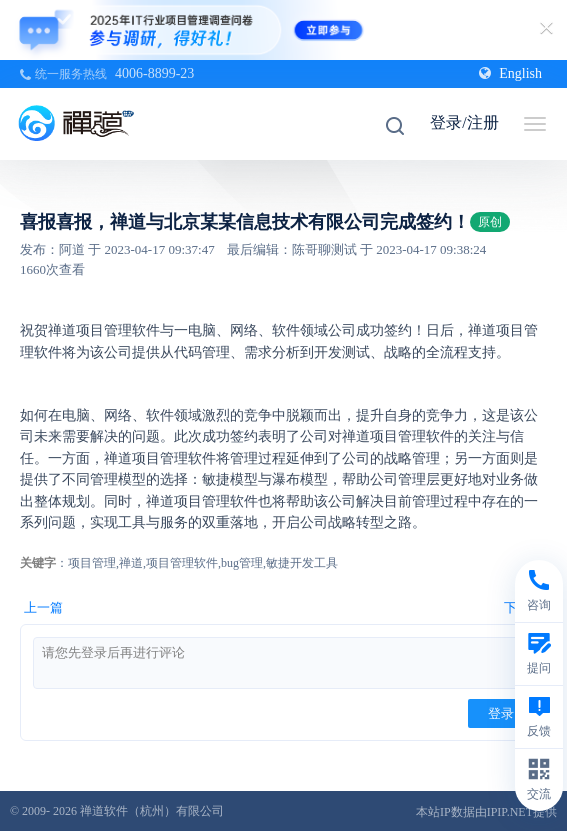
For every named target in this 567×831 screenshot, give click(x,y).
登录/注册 (464, 122)
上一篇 (43, 607)
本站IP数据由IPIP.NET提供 (486, 812)
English (510, 73)
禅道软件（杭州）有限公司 (152, 811)
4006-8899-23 (154, 73)
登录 (501, 713)
